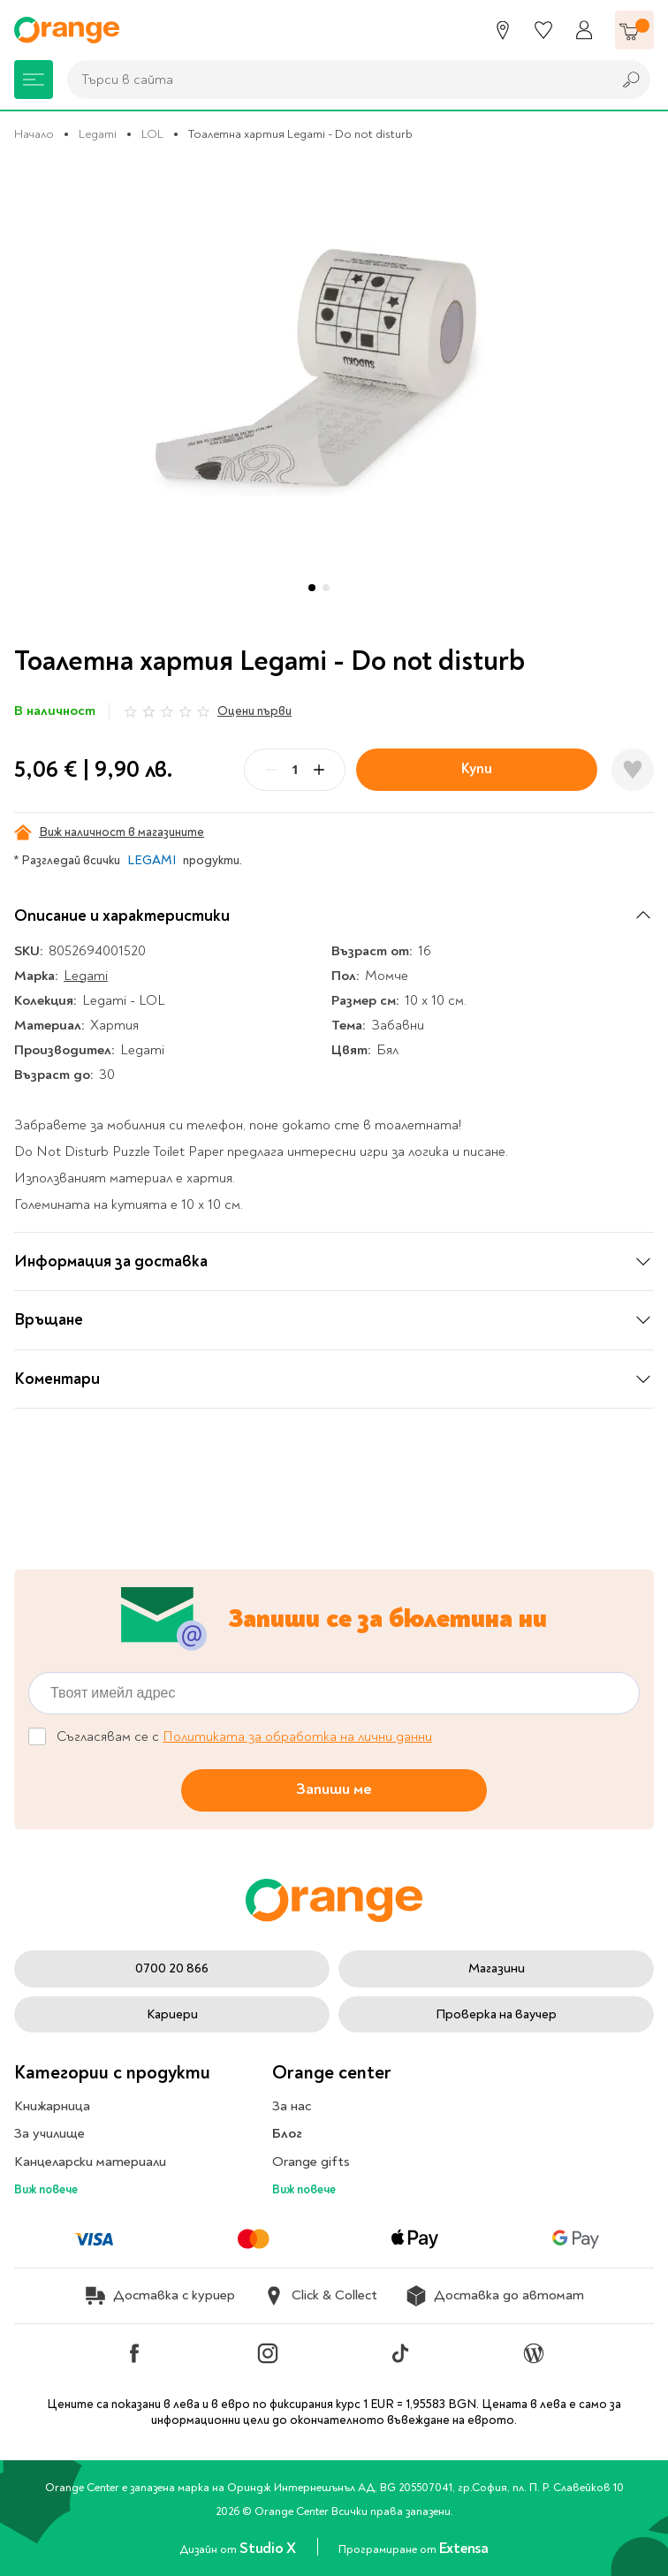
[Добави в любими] (632, 769)
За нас (291, 2106)
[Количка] (634, 30)
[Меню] (33, 79)
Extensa (464, 2548)
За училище (49, 2133)
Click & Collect (320, 2295)
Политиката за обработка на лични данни (297, 1736)
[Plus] (319, 769)
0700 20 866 (172, 1968)
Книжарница (52, 2106)
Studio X (269, 2548)
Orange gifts (311, 2161)
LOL (152, 133)
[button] (311, 587)
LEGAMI (151, 860)
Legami (98, 133)
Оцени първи (254, 711)
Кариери (172, 2014)
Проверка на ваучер (496, 2014)
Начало (34, 133)
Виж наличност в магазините (109, 832)
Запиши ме (334, 1790)
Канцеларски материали (90, 2161)
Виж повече (46, 2189)
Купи (476, 768)
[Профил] (584, 30)
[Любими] (543, 30)
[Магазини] (502, 30)
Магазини (496, 1968)
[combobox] (335, 79)
